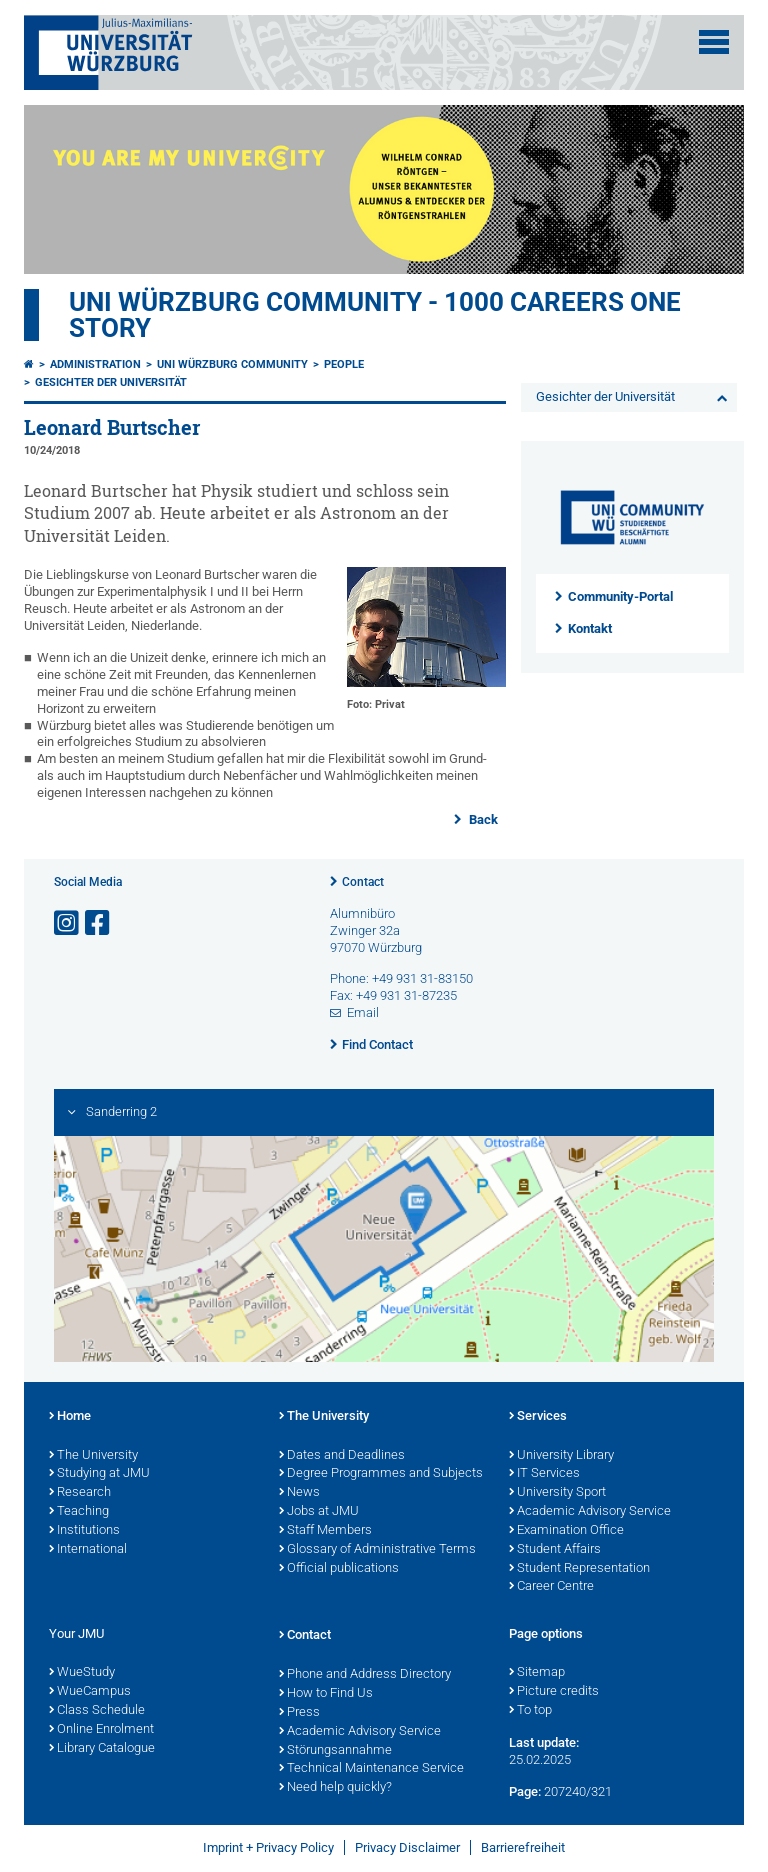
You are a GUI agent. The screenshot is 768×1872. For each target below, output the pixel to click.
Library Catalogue (102, 1749)
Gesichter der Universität (111, 382)
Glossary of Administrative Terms (377, 1550)
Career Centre (551, 1587)
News (299, 1493)
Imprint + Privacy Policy (268, 1847)
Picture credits (554, 1692)
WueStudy (82, 1673)
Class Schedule (97, 1711)
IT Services (544, 1474)
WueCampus (90, 1692)
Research (80, 1493)
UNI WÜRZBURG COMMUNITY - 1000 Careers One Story (375, 315)
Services (538, 1417)
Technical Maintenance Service (371, 1769)
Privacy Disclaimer (407, 1847)
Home (70, 1417)
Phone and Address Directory (365, 1675)
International (88, 1550)
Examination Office (566, 1531)
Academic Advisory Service (590, 1512)
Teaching (79, 1512)
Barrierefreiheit (523, 1847)
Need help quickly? (335, 1788)
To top (530, 1711)
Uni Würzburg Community (232, 364)
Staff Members (325, 1531)
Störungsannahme (335, 1751)
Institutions (84, 1531)
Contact (363, 882)
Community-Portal (620, 596)
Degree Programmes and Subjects (381, 1474)
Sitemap (537, 1673)
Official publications (339, 1569)
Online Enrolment (101, 1730)
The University (93, 1456)
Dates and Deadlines (342, 1456)
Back (482, 819)
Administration (95, 364)
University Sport (557, 1493)
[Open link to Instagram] (68, 923)
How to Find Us (326, 1694)
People (344, 364)
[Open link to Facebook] (99, 923)
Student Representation (579, 1569)
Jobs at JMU (319, 1512)
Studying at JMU (99, 1474)
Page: (525, 1791)
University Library (561, 1456)
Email (363, 1012)
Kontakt (590, 628)
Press (299, 1713)
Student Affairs (555, 1550)
